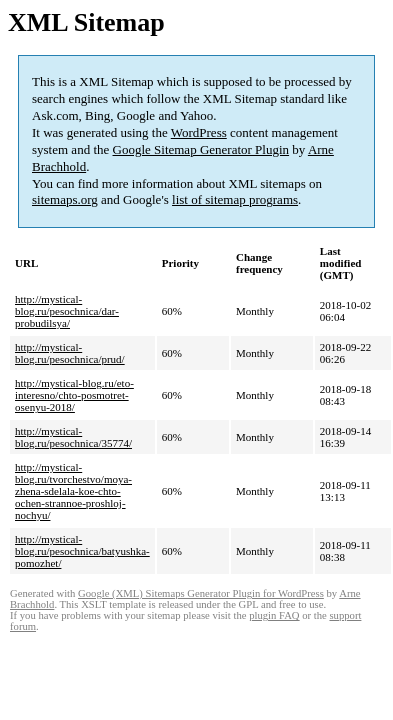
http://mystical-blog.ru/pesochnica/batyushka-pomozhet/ (82, 551)
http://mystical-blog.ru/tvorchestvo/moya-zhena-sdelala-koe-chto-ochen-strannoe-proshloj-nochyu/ (73, 491)
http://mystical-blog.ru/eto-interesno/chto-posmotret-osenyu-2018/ (74, 395)
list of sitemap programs (235, 199)
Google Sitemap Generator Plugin (201, 149)
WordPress (199, 132)
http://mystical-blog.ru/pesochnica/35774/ (73, 437)
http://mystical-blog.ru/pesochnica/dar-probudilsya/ (67, 311)
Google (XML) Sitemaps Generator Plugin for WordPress (201, 593)
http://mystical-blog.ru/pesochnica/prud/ (70, 353)
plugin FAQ (274, 615)
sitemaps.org (65, 199)
